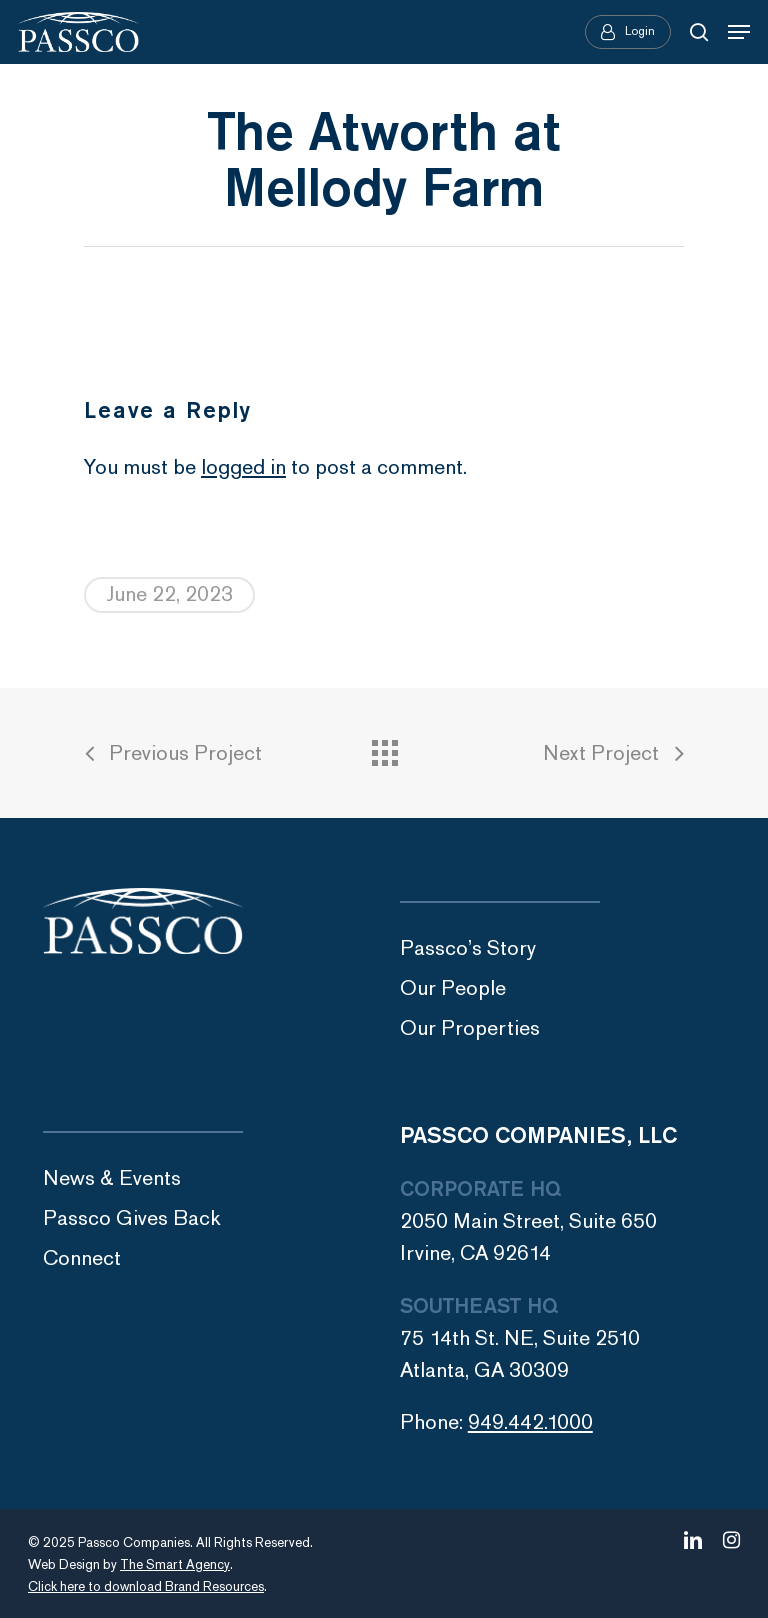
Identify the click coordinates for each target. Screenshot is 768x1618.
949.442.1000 (530, 1422)
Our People (453, 988)
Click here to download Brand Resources (146, 1587)
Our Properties (470, 1028)
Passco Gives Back (132, 1218)
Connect (82, 1258)
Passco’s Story (468, 948)
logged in (243, 467)
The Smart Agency (175, 1565)
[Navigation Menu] (739, 32)
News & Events (112, 1178)
